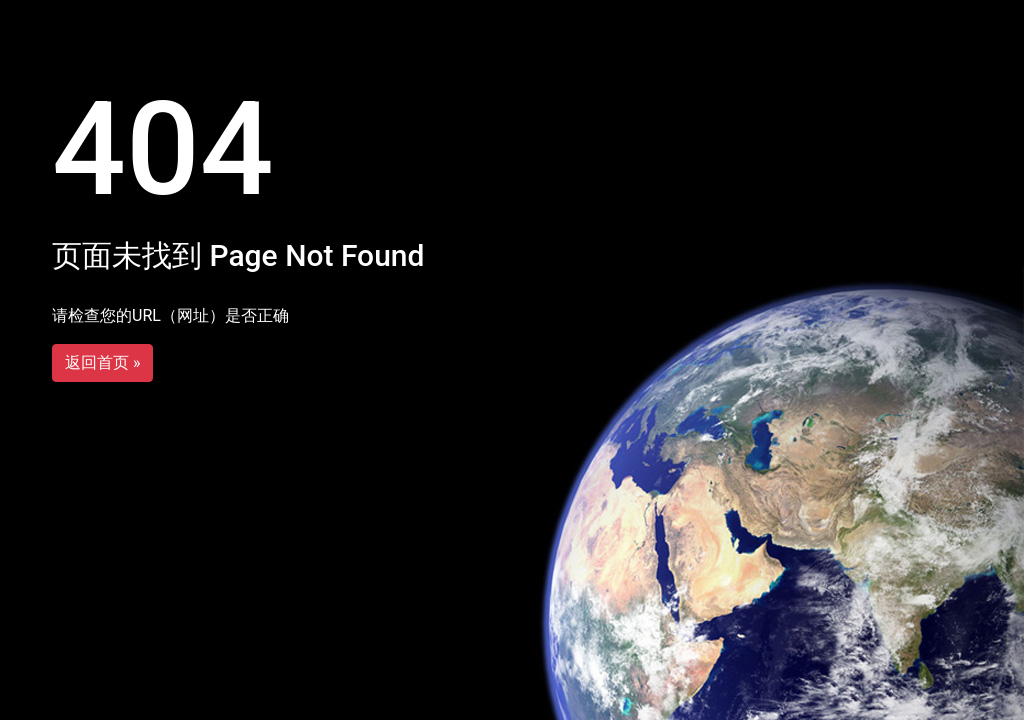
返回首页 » (102, 362)
